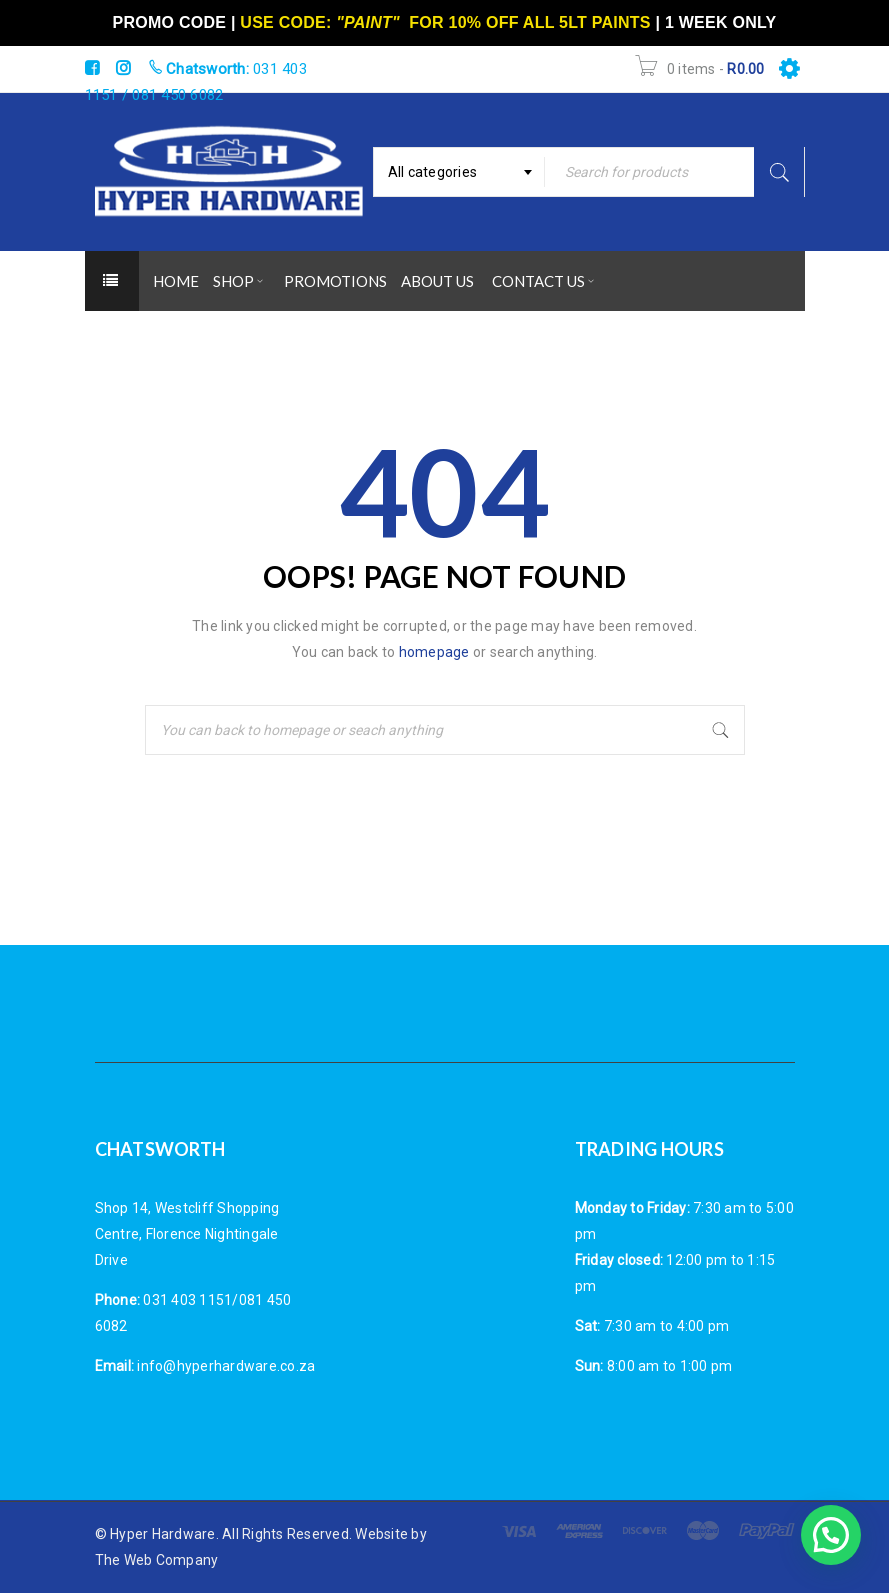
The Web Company (157, 1560)
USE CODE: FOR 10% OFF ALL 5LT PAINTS (445, 22)
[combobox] (459, 172)
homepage (434, 652)
